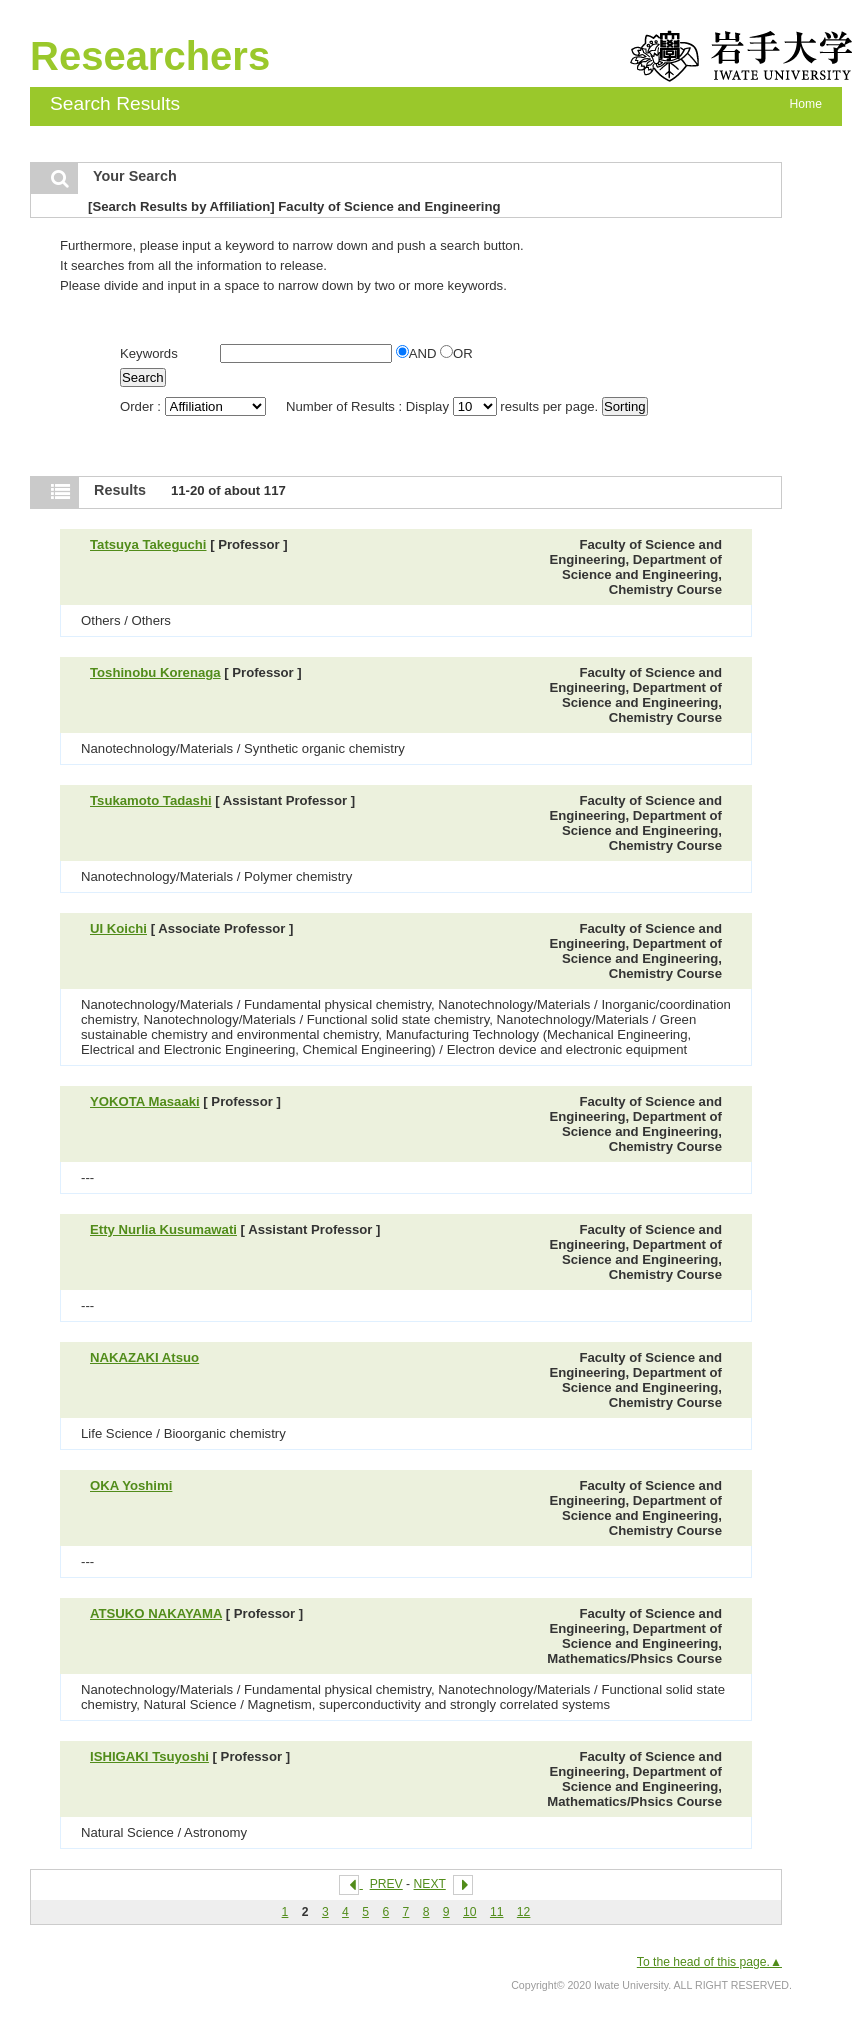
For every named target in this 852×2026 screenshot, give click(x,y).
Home (806, 104)
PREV (386, 1884)
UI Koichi (118, 928)
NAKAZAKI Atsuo (144, 1357)
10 (470, 1912)
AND (418, 353)
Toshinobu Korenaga (155, 672)
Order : (194, 406)
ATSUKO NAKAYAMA (156, 1613)
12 (524, 1912)
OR (456, 353)
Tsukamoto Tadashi (151, 800)
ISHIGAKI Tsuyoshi (149, 1756)
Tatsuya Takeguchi (148, 544)
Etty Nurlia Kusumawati (163, 1229)
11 (497, 1912)
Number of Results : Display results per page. (444, 406)
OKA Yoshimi (131, 1485)
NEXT (430, 1884)
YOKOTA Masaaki (145, 1101)
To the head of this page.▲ (709, 1962)
